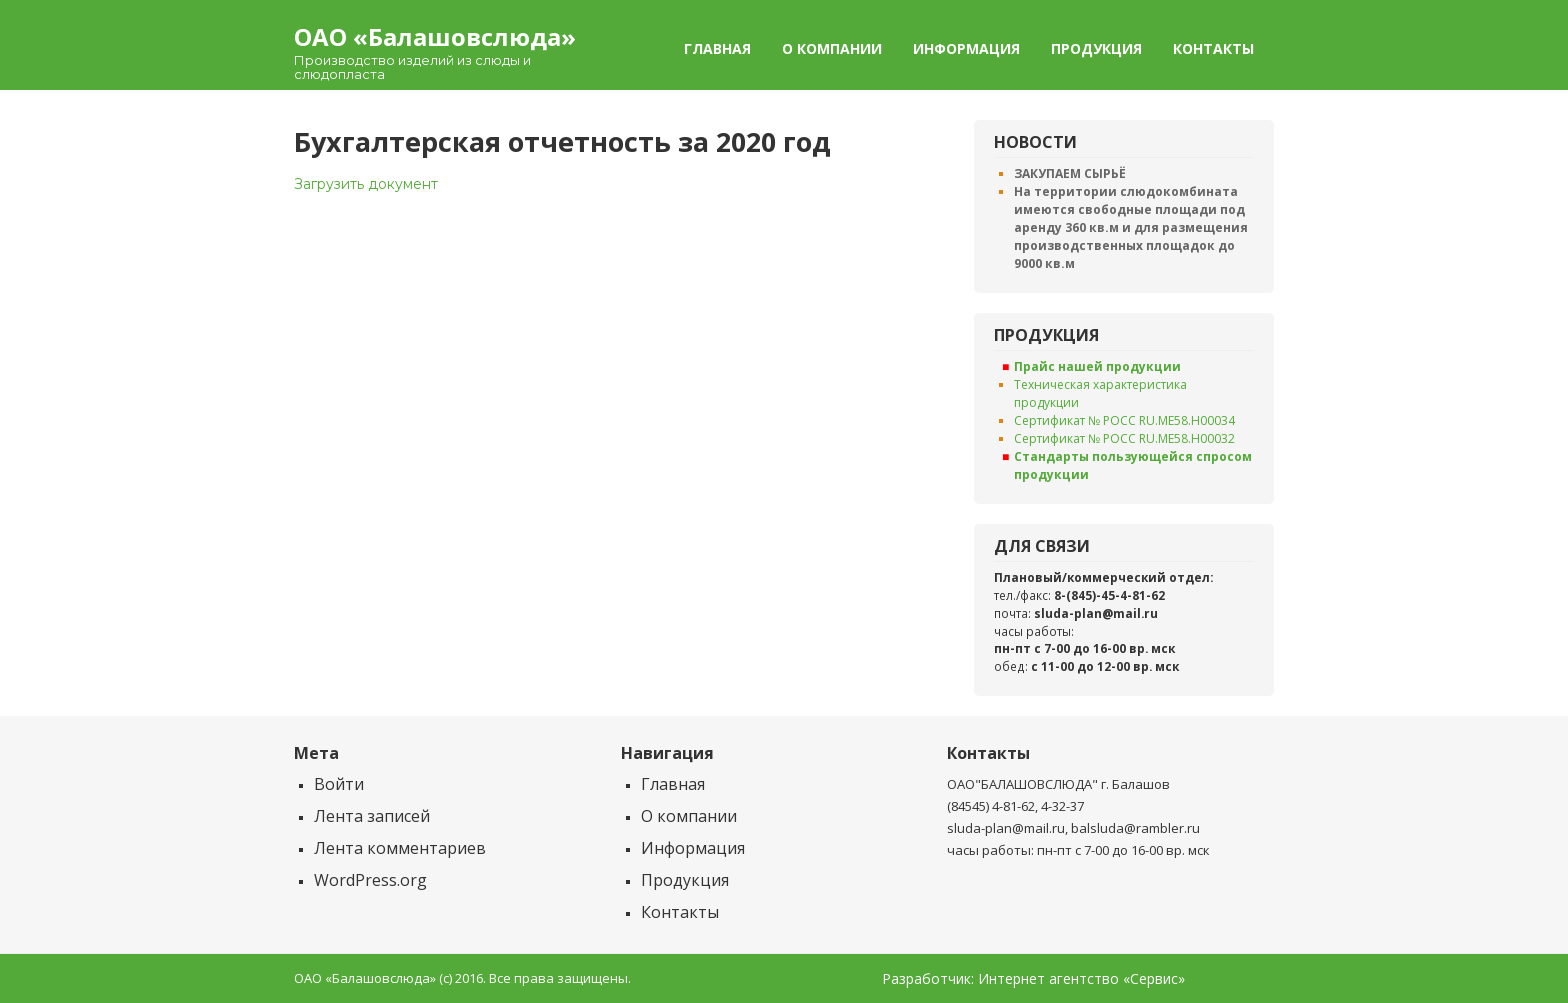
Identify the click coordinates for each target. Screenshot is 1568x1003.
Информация (966, 48)
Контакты (1213, 48)
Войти (339, 784)
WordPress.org (370, 880)
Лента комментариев (400, 848)
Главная (717, 48)
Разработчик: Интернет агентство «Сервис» (1033, 979)
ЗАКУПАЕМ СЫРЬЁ (1070, 173)
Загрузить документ (366, 184)
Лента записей (372, 816)
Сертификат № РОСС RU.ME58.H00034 (1124, 420)
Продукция (1096, 48)
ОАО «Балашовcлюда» (435, 36)
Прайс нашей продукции (1097, 366)
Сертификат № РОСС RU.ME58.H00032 (1124, 438)
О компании (832, 48)
